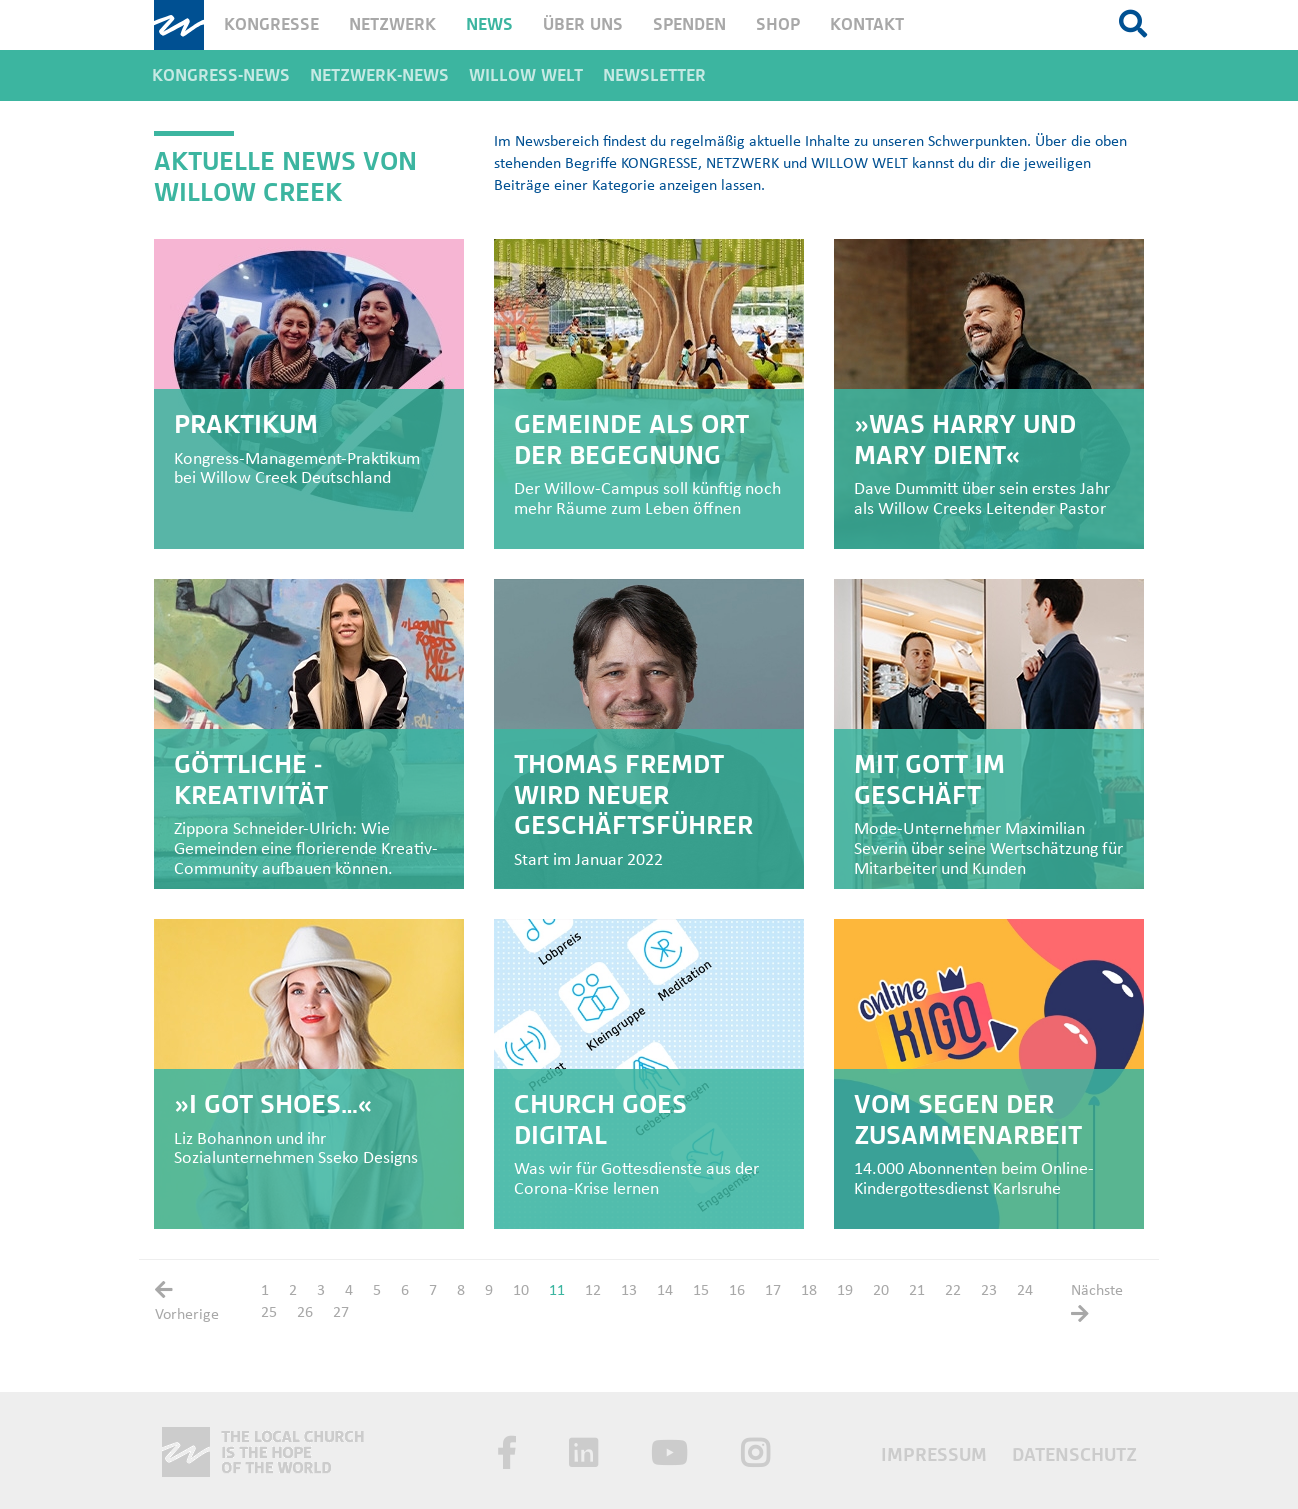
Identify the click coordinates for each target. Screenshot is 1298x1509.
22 (953, 1291)
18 (809, 1291)
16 (737, 1291)
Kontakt (867, 24)
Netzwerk (392, 24)
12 (593, 1291)
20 (881, 1291)
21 (917, 1291)
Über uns (583, 24)
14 (665, 1291)
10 (521, 1291)
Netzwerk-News (379, 75)
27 (341, 1313)
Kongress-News (221, 75)
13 (629, 1291)
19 (845, 1291)
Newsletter (654, 75)
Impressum (936, 1454)
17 (773, 1291)
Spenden (689, 24)
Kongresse (271, 24)
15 (701, 1291)
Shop (778, 24)
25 (269, 1313)
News (489, 24)
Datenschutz (1074, 1454)
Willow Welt (526, 75)
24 (1025, 1291)
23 (989, 1291)
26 (305, 1313)
